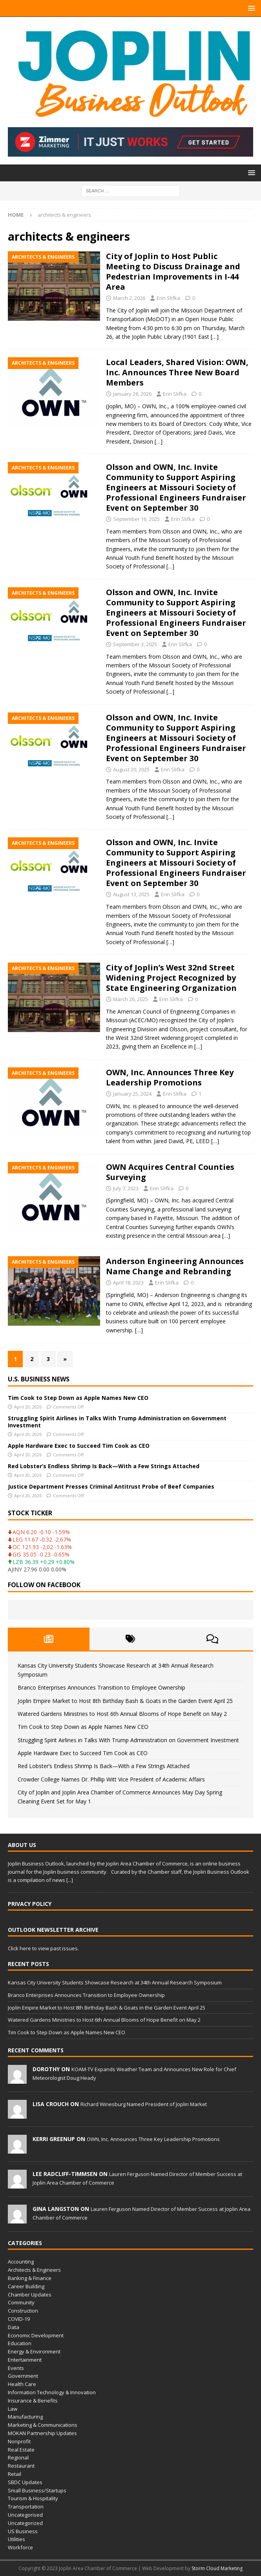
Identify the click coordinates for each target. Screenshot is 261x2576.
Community (21, 2302)
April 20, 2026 (28, 1407)
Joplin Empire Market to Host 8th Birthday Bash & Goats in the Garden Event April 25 (125, 1701)
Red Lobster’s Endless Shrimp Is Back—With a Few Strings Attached (103, 1466)
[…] (215, 336)
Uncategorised (25, 2514)
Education (19, 2343)
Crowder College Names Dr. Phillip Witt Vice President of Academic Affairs (111, 1779)
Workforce (20, 2547)
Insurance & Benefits (33, 2400)
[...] (69, 1880)
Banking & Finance (29, 2278)
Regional (18, 2457)
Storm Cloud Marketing (217, 2568)
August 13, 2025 (131, 894)
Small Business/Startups (37, 2490)
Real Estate (21, 2449)
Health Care (22, 2384)
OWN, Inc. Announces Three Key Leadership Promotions (170, 1077)
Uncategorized (25, 2523)
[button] (250, 8)
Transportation (26, 2506)
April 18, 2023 (128, 1282)
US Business (23, 2531)
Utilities (16, 2539)
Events (16, 2367)
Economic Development (36, 2335)
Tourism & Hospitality (33, 2498)
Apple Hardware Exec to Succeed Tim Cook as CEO (79, 1445)
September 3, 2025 (135, 644)
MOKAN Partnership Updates (42, 2433)
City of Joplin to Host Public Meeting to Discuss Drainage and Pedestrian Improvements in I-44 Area (173, 271)
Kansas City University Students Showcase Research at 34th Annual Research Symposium (115, 1982)
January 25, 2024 (132, 1093)
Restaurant (21, 2465)
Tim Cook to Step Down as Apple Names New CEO (78, 1397)
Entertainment (25, 2359)
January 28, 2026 (132, 393)
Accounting (21, 2261)
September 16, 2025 (136, 519)
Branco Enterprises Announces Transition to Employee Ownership (101, 1687)
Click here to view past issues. (43, 1948)
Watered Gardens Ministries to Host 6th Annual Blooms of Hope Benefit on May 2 (122, 1713)
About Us (22, 1845)
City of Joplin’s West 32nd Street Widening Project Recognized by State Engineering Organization (171, 977)
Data (13, 2327)
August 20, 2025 (131, 769)
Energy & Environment (34, 2351)
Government (23, 2375)
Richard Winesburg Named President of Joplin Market (143, 2104)
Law (12, 2408)
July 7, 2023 (126, 1188)
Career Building (26, 2286)
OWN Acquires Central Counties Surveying (170, 1172)
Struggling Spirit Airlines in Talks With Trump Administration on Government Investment (117, 1421)
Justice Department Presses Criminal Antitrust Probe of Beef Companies (111, 1486)
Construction (23, 2310)
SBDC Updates (25, 2482)
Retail (14, 2473)
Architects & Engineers (34, 2269)
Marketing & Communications (42, 2424)
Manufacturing (25, 2416)
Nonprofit (19, 2441)
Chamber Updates (29, 2294)
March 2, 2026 (129, 297)
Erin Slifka (168, 297)
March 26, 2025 (130, 999)
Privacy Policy (29, 1903)
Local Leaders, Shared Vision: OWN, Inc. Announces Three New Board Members (177, 372)
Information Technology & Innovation (52, 2392)
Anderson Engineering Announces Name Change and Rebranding (175, 1266)
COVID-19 (19, 2318)
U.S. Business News (38, 1379)
